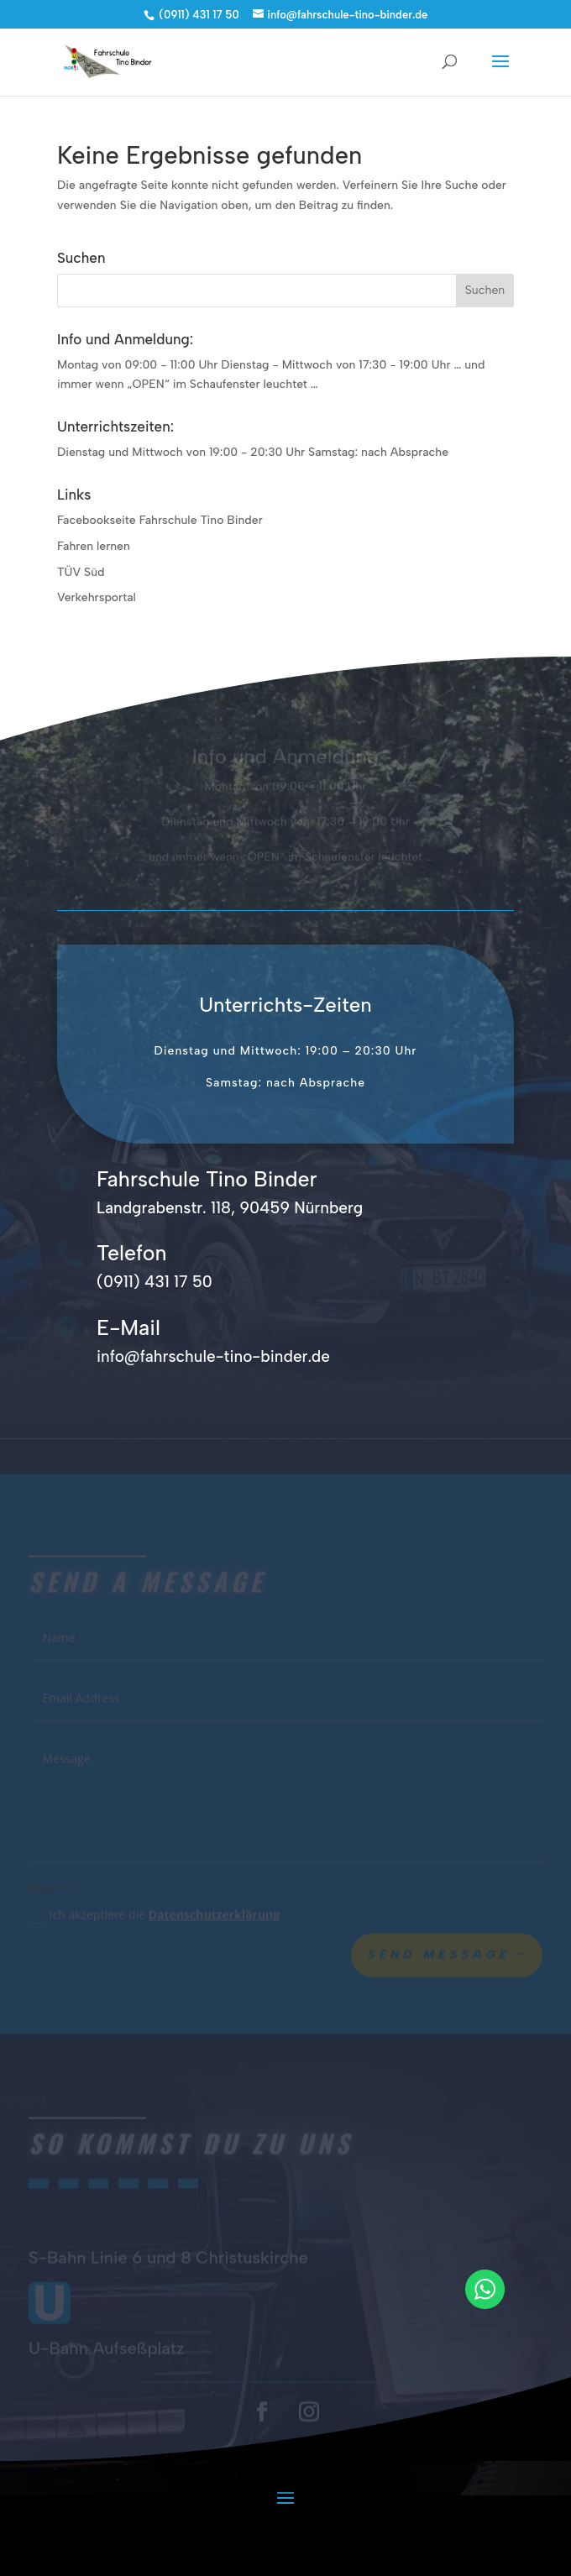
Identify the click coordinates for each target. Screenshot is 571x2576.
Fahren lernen (93, 546)
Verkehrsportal (96, 597)
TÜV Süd (80, 572)
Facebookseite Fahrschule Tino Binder (160, 520)
